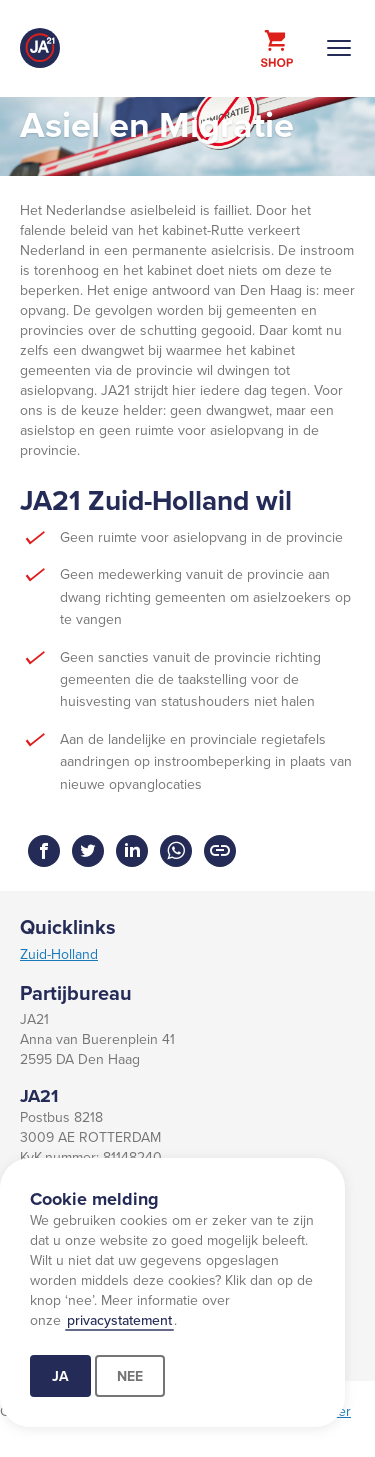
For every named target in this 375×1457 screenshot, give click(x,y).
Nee (130, 1376)
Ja (60, 1376)
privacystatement (119, 1320)
